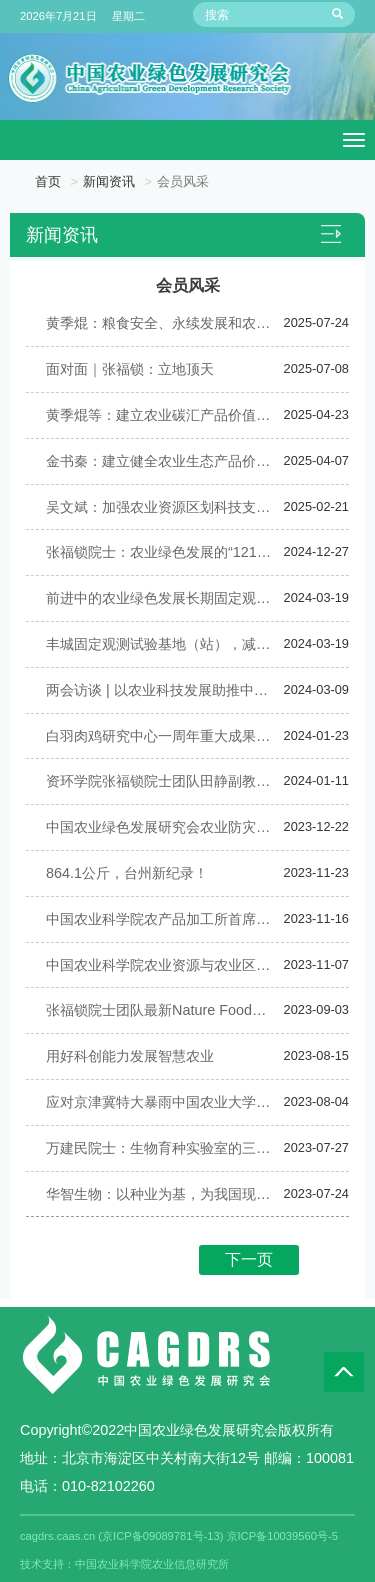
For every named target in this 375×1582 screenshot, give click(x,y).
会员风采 (183, 181)
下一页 (249, 1259)
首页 (48, 181)
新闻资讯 (109, 181)
